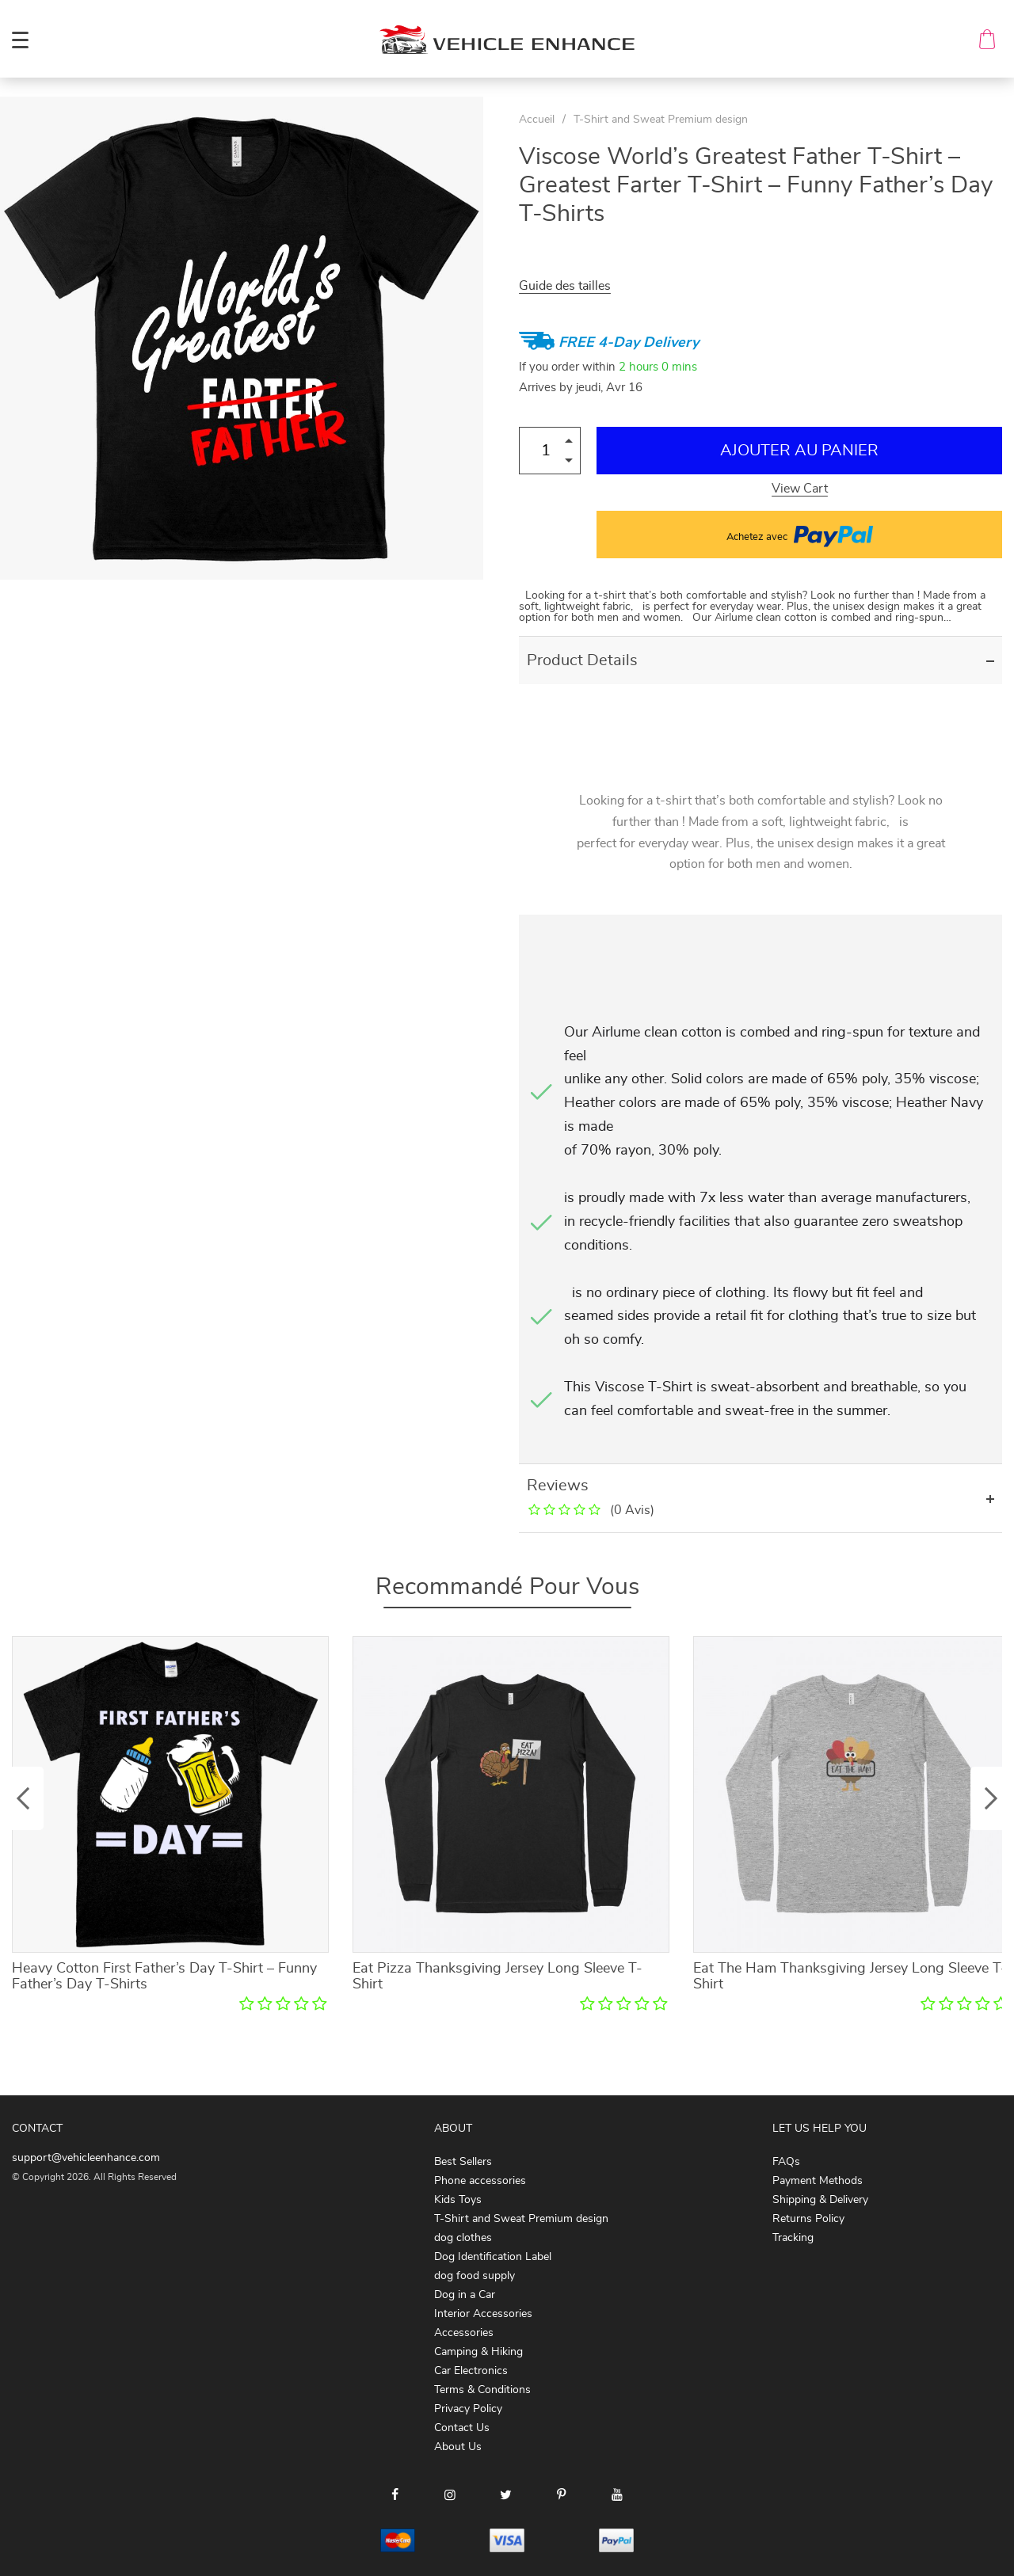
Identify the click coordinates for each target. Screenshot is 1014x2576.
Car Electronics (471, 2370)
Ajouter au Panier (799, 451)
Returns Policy (808, 2218)
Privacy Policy (468, 2408)
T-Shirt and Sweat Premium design (661, 119)
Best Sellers (463, 2161)
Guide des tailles (565, 286)
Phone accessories (480, 2180)
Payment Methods (817, 2180)
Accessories (464, 2332)
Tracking (793, 2237)
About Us (458, 2446)
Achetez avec (799, 534)
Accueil (537, 119)
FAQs (786, 2161)
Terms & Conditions (482, 2389)
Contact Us (462, 2427)
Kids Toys (458, 2199)
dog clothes (463, 2237)
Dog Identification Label (492, 2256)
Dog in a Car (464, 2294)
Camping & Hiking (478, 2351)
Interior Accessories (483, 2313)
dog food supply (474, 2275)
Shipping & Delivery (820, 2199)
